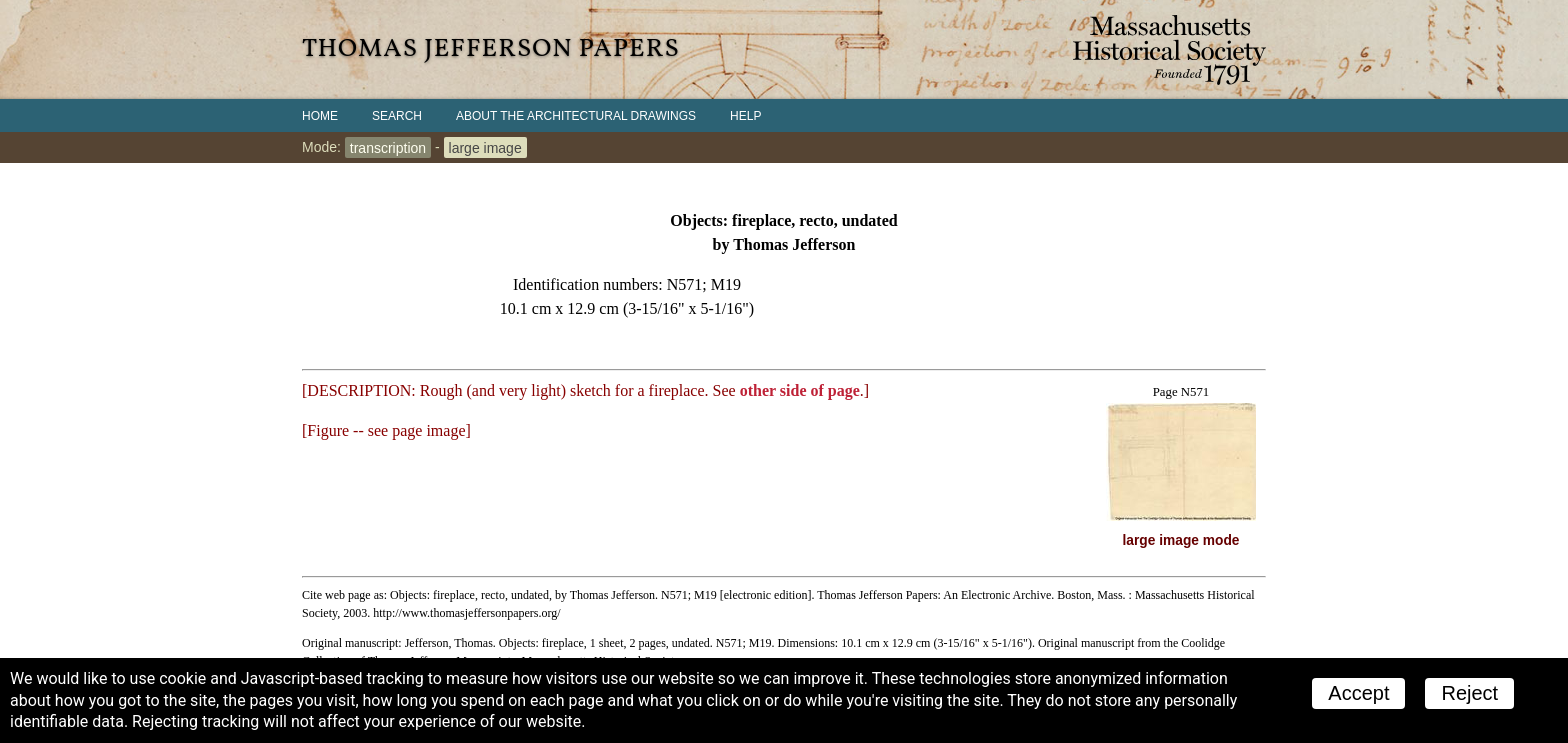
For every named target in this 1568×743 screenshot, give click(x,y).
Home (320, 116)
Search (397, 116)
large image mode (1181, 540)
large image (485, 147)
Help (745, 116)
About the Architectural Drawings (576, 116)
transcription (388, 147)
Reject (1469, 693)
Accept (1358, 693)
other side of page (800, 390)
